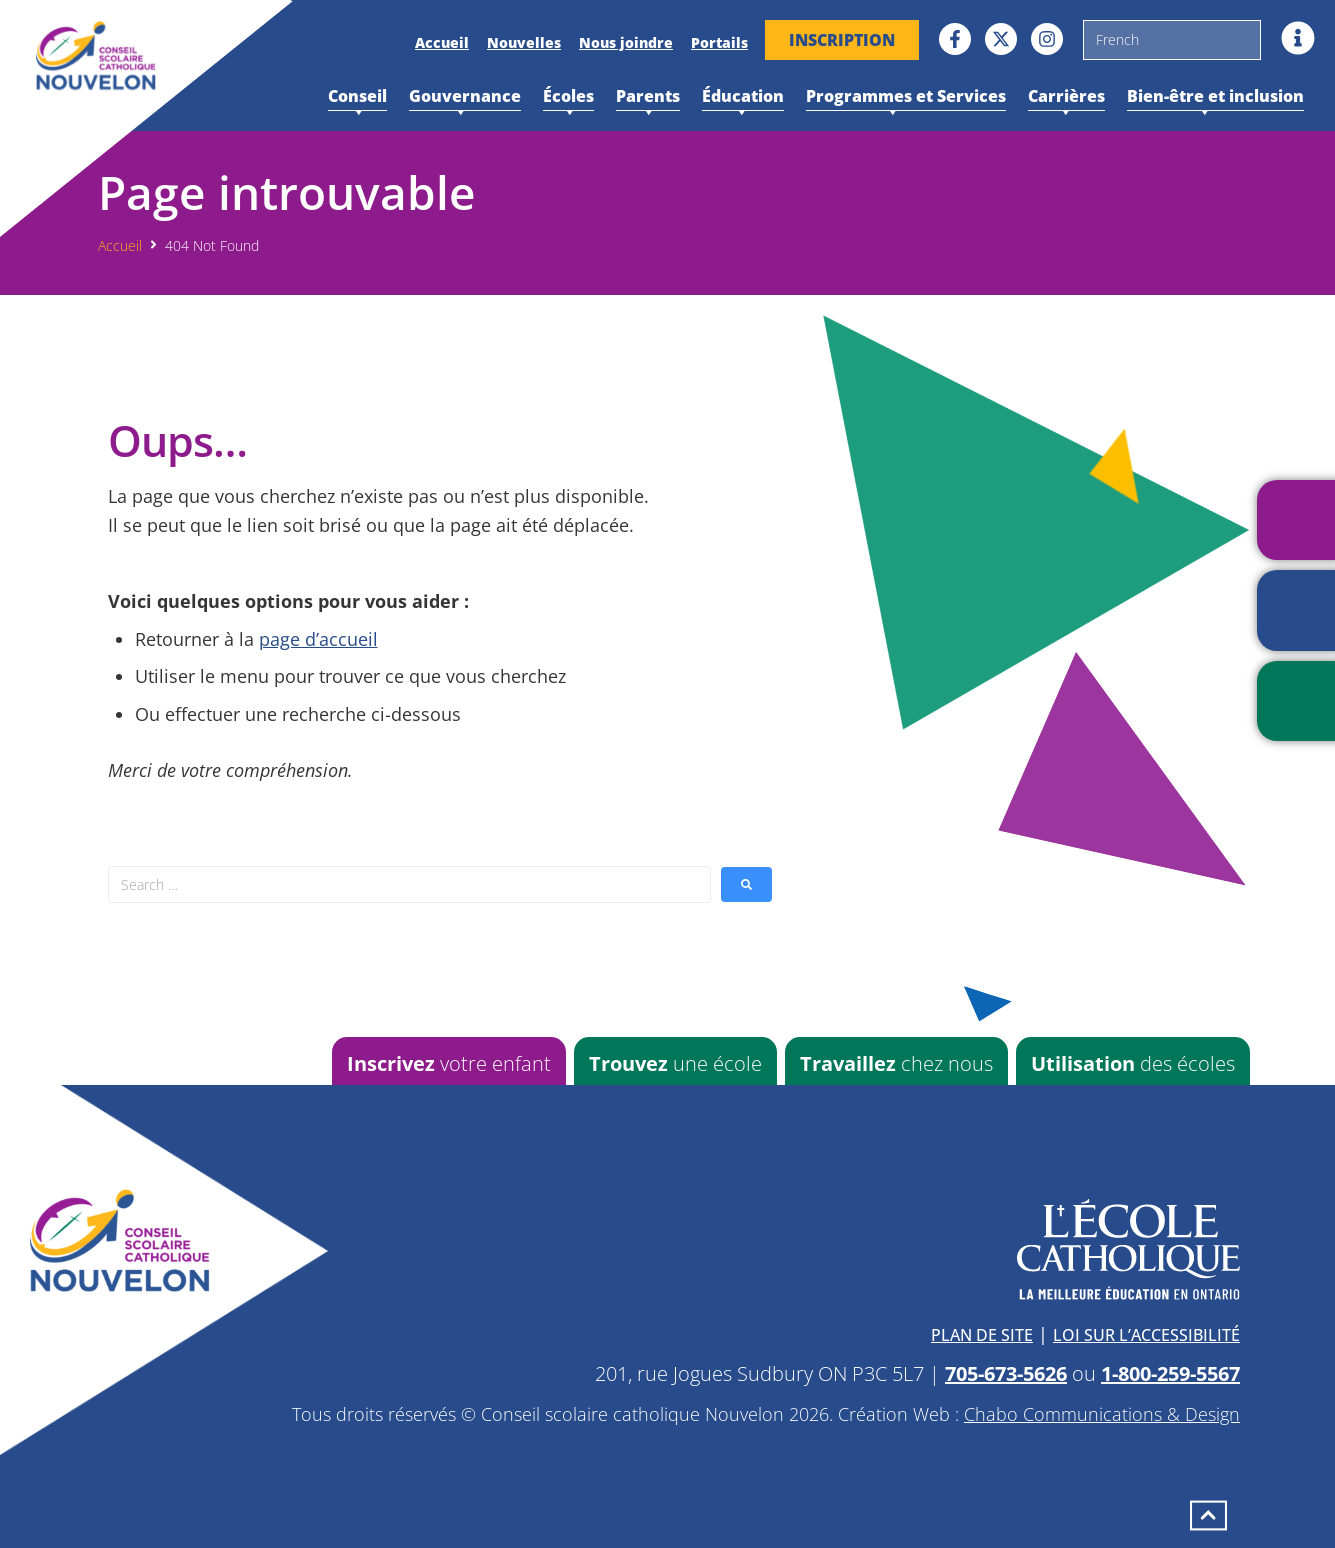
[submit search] (746, 884)
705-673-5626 (1006, 1373)
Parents (648, 98)
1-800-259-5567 (1170, 1373)
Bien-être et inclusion (1215, 98)
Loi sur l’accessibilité (1146, 1335)
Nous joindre (626, 42)
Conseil (357, 98)
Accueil (442, 42)
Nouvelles (524, 42)
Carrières (1066, 98)
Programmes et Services (906, 98)
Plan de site (982, 1335)
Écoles (568, 98)
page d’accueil (318, 639)
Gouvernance (465, 98)
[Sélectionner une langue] (1172, 40)
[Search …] (409, 884)
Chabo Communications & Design (1102, 1414)
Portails (719, 42)
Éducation (743, 98)
